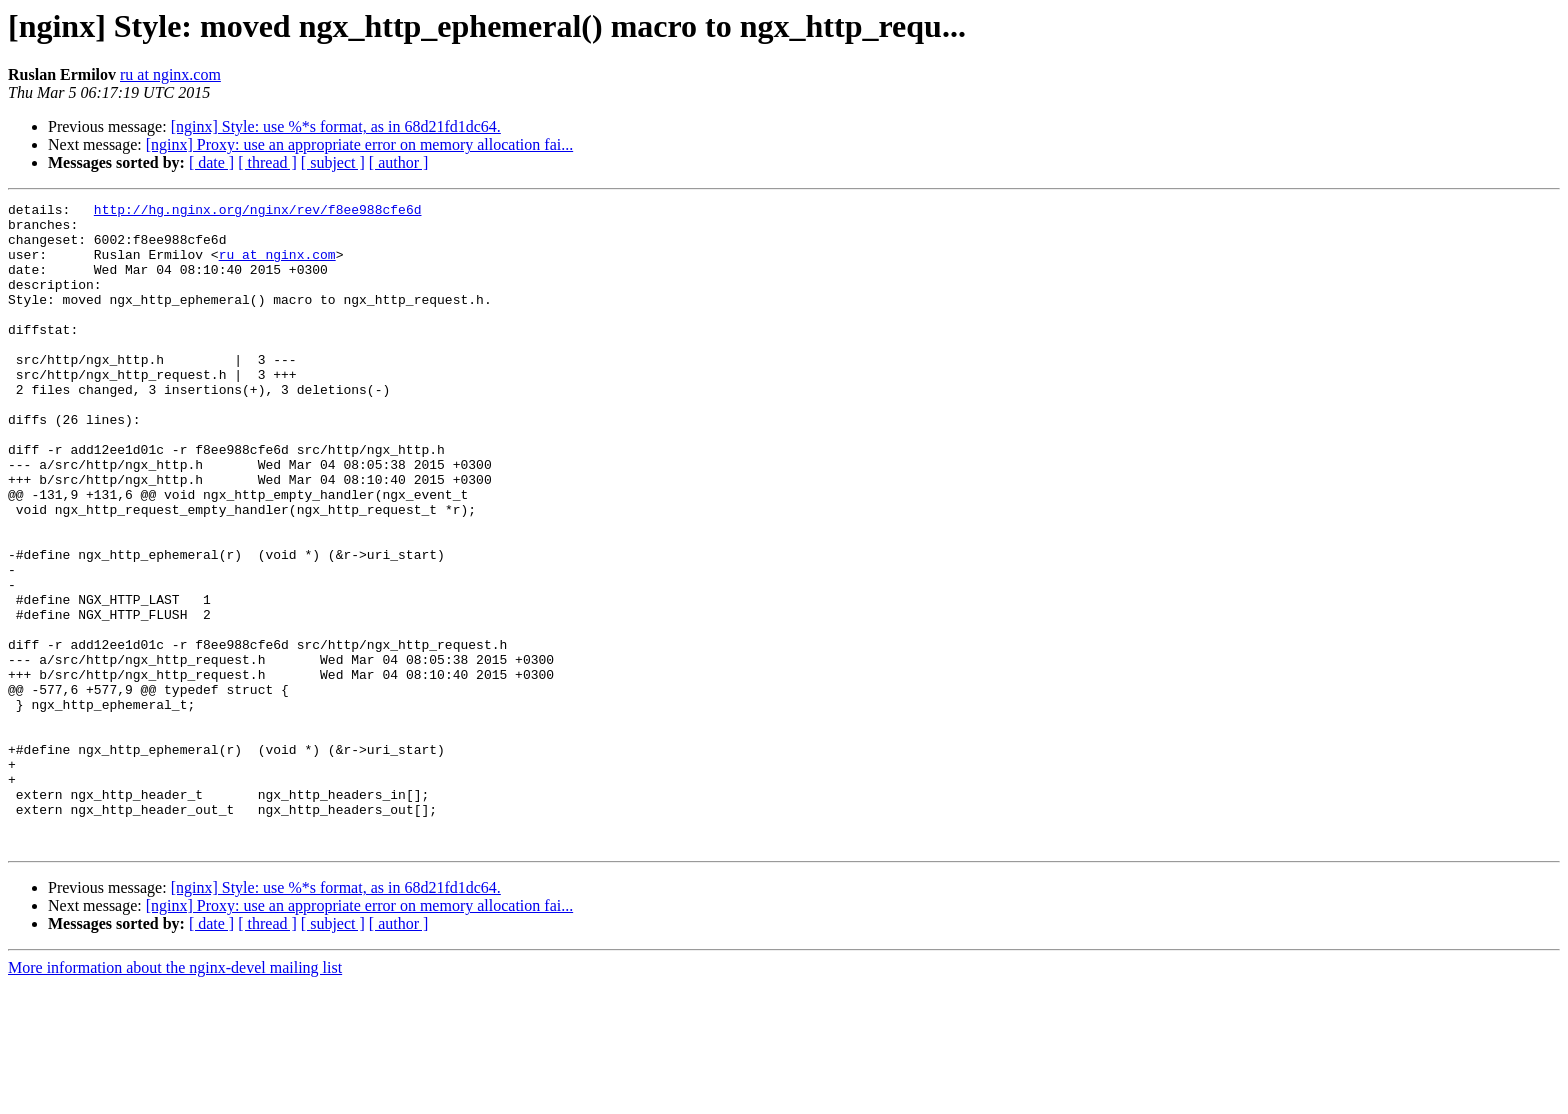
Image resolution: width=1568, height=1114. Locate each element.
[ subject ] (333, 162)
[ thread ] (267, 162)
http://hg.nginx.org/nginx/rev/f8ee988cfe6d (258, 212)
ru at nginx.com (170, 74)
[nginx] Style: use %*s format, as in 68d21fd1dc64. (336, 126)
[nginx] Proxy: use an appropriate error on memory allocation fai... (359, 144)
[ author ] (399, 162)
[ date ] (211, 162)
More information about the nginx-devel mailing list (175, 1096)
